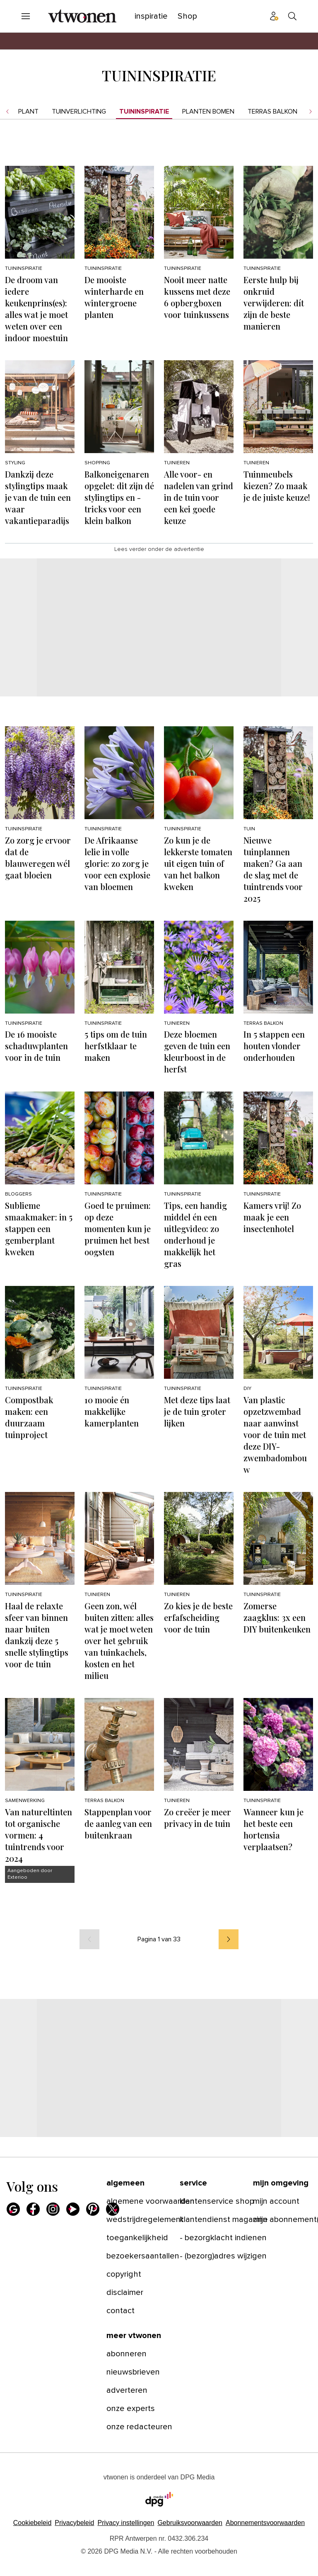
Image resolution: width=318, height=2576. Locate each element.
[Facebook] (33, 2209)
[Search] (292, 16)
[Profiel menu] (274, 16)
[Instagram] (53, 2209)
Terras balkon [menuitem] (272, 111)
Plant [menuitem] (28, 111)
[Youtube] (73, 2209)
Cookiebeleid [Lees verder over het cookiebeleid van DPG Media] (32, 2522)
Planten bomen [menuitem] (208, 111)
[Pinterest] (92, 2209)
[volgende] (228, 1939)
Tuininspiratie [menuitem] (144, 111)
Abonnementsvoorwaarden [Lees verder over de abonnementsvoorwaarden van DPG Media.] (265, 2522)
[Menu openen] (25, 16)
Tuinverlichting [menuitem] (79, 111)
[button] (125, 2522)
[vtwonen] (82, 16)
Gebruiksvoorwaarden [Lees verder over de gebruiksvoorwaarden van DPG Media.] (189, 2522)
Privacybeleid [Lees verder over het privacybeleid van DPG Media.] (74, 2522)
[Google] (13, 2209)
